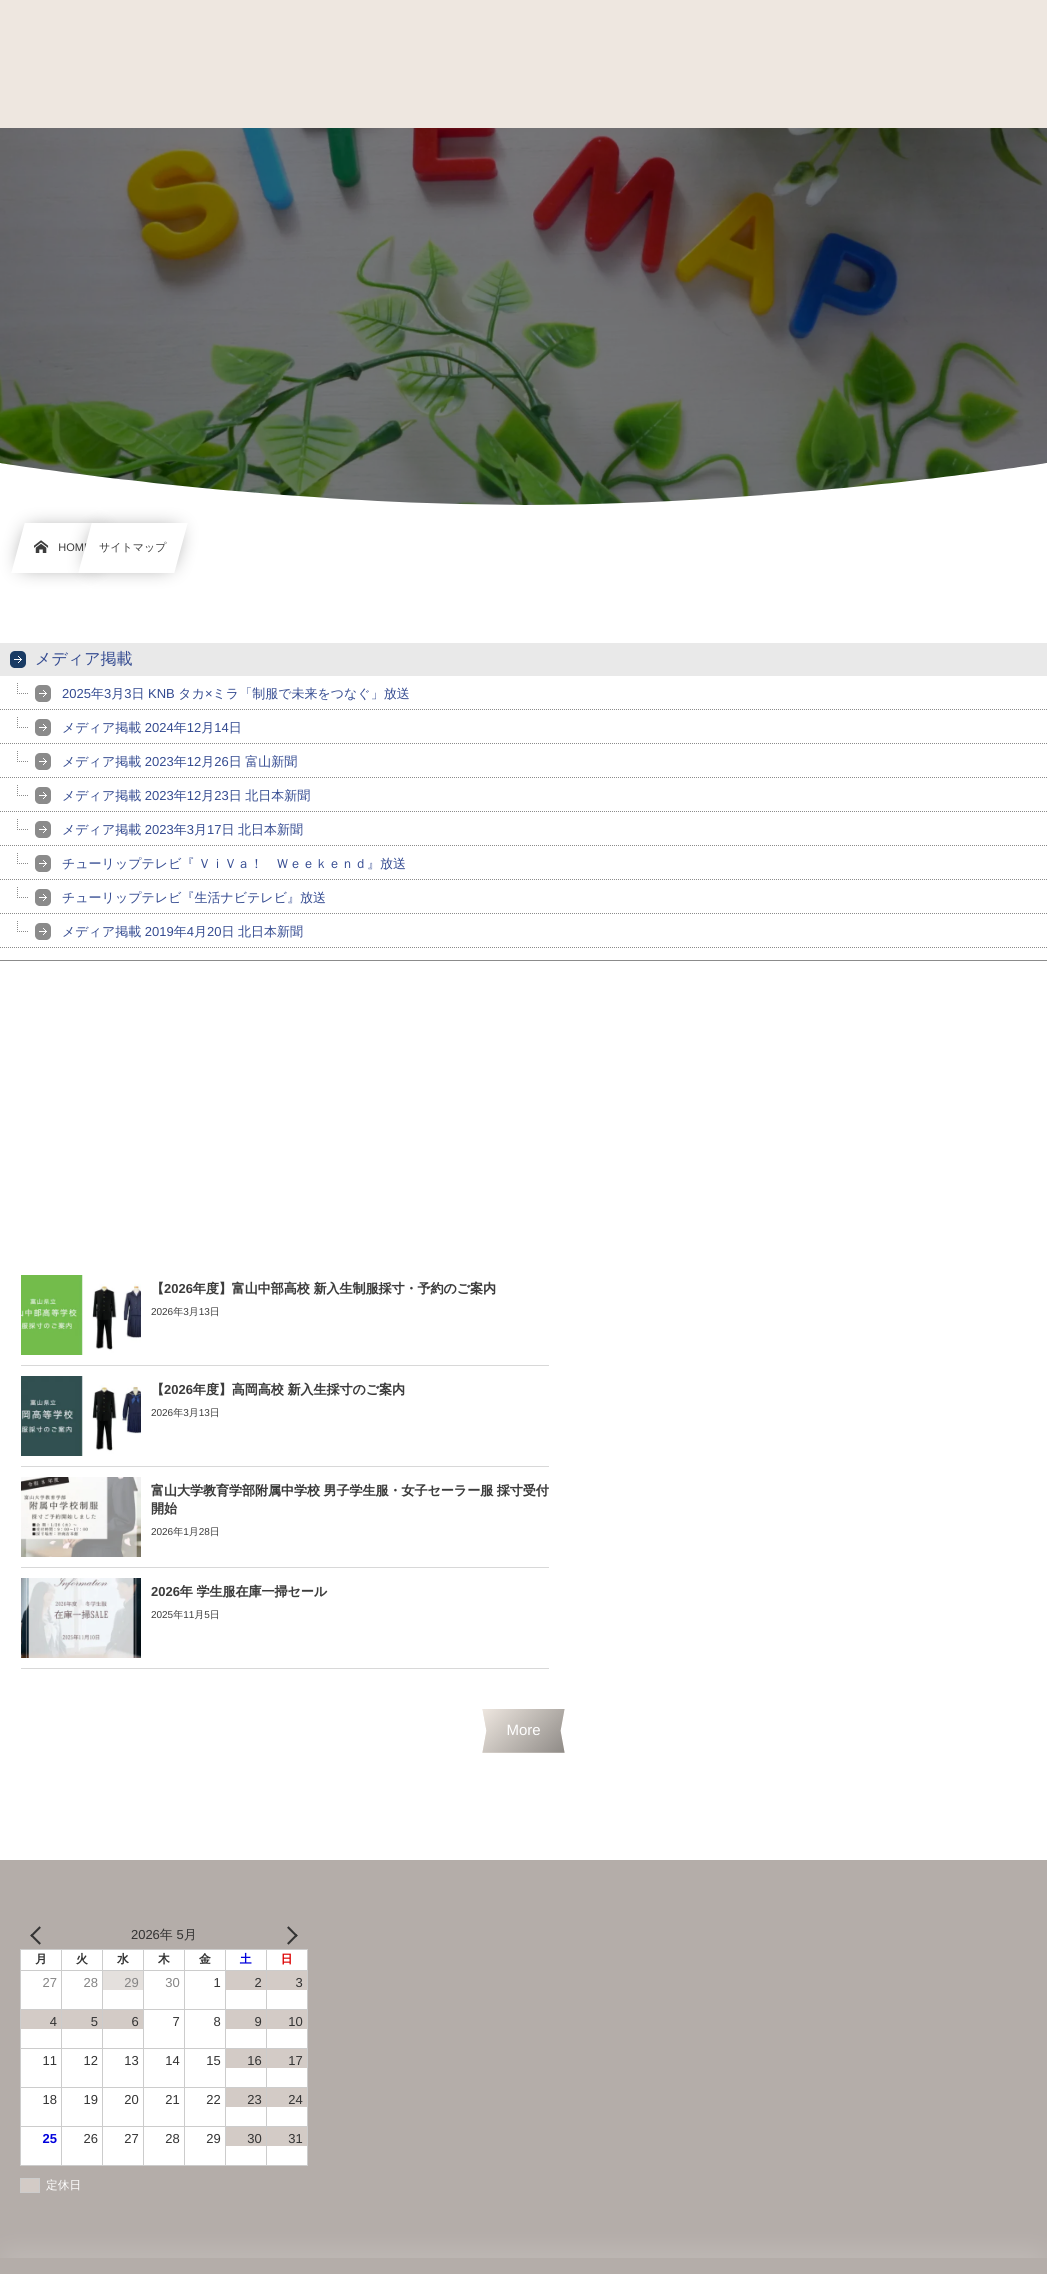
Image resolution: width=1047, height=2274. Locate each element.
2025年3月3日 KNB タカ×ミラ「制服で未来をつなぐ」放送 (236, 693)
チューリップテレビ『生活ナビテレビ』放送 (194, 897)
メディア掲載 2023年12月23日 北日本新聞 (186, 795)
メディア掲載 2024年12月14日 (152, 727)
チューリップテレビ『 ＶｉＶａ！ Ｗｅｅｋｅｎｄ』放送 (234, 863)
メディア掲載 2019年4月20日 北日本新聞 (182, 931)
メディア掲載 (84, 659)
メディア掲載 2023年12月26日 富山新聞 (179, 761)
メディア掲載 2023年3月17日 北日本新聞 (182, 829)
